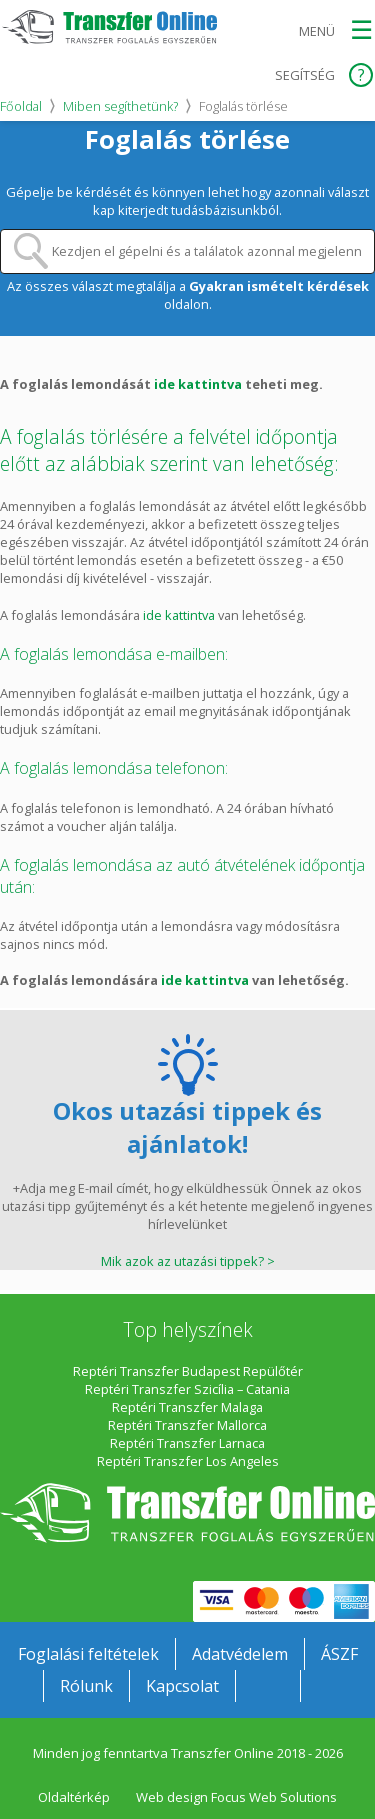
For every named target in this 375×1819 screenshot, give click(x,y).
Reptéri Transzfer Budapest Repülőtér (188, 1371)
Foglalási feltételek (88, 1654)
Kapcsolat (182, 1686)
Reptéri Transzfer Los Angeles (188, 1461)
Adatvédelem (240, 1654)
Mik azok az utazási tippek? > (188, 1261)
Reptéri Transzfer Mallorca (187, 1425)
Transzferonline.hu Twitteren (333, 1686)
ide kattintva (198, 384)
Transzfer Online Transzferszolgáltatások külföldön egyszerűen (187, 1513)
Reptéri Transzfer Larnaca (187, 1443)
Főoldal (21, 106)
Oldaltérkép (74, 1797)
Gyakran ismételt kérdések (279, 286)
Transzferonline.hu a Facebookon (268, 1686)
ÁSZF (339, 1654)
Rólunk (86, 1686)
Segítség (305, 75)
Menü (317, 31)
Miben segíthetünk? (120, 106)
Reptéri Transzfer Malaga (187, 1407)
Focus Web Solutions (274, 1797)
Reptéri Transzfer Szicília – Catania (187, 1389)
